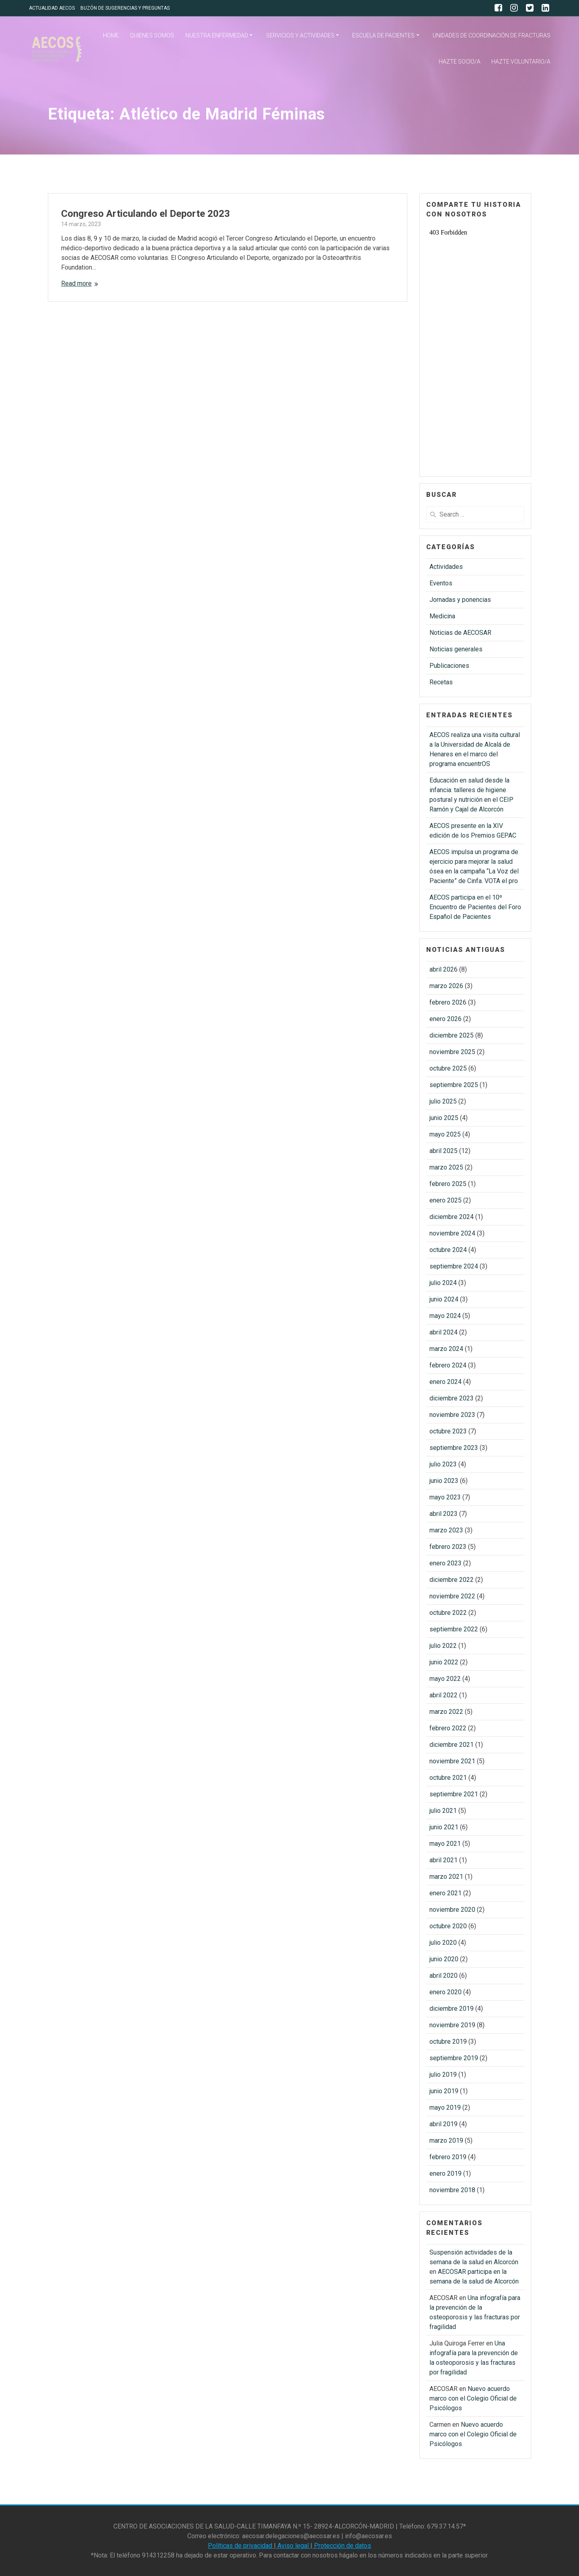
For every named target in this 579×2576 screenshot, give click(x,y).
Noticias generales (455, 649)
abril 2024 (443, 1332)
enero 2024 (445, 1382)
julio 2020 (443, 1942)
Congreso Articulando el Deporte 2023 (145, 213)
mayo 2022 (445, 1678)
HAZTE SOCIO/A (459, 61)
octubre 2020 (448, 1926)
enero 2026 (445, 1019)
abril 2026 (443, 969)
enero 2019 (445, 2173)
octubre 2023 (448, 1431)
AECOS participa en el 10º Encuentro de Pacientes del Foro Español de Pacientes (475, 907)
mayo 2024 (445, 1316)
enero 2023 (445, 1563)
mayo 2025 (445, 1134)
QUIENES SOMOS (152, 35)
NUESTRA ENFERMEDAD (216, 35)
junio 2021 (443, 1827)
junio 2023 (443, 1481)
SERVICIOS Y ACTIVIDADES (300, 35)
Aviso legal (293, 2545)
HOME (111, 35)
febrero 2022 (447, 1728)
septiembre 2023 (453, 1448)
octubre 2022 (448, 1612)
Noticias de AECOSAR (460, 632)
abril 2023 (443, 1514)
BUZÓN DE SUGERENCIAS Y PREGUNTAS (125, 8)
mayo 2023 (445, 1497)
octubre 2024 (448, 1250)
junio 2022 (443, 1662)
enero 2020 (445, 1992)
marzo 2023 (446, 1530)
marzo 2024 (446, 1349)
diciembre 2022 (451, 1579)
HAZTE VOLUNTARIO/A (520, 61)
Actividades (446, 566)
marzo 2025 (446, 1167)
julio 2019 (443, 2074)
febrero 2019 (447, 2157)
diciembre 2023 (451, 1398)
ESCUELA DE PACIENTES (383, 35)
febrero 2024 (447, 1365)
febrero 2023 (447, 1547)
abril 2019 (443, 2124)
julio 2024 (443, 1283)
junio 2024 (443, 1299)
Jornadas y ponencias (460, 599)
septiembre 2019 (453, 2058)
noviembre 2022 (452, 1596)
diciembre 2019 (451, 2008)
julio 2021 (443, 1810)
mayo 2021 (445, 1843)
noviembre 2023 (452, 1415)
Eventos (440, 583)
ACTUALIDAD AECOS (52, 8)
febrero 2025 (447, 1184)
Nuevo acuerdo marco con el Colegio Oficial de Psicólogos (473, 2398)
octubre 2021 (448, 1777)
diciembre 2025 (451, 1035)
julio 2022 (443, 1645)
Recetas (441, 682)
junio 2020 (443, 1959)
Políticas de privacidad (241, 2545)
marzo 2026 (446, 986)
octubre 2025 (448, 1068)
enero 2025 (445, 1200)
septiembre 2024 (453, 1266)
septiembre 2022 (453, 1629)
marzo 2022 (446, 1711)
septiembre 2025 (453, 1085)
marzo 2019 (446, 2140)
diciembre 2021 (451, 1744)
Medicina (442, 616)
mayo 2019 (445, 2107)
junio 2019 (443, 2091)
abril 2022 (443, 1695)
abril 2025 (443, 1151)
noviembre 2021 (452, 1761)
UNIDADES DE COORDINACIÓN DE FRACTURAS (491, 35)
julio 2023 (443, 1464)
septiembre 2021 (453, 1794)
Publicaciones (449, 665)
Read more (76, 283)
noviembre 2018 (452, 2190)
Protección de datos (341, 2545)
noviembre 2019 (452, 2025)
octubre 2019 (448, 2041)
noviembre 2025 (452, 1052)
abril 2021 (443, 1860)
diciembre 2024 (451, 1217)
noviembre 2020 (452, 1909)
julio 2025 (443, 1101)
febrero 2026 (447, 1002)
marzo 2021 (446, 1876)
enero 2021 (445, 1893)
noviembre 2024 (452, 1233)
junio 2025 (443, 1118)
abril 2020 (443, 1975)
